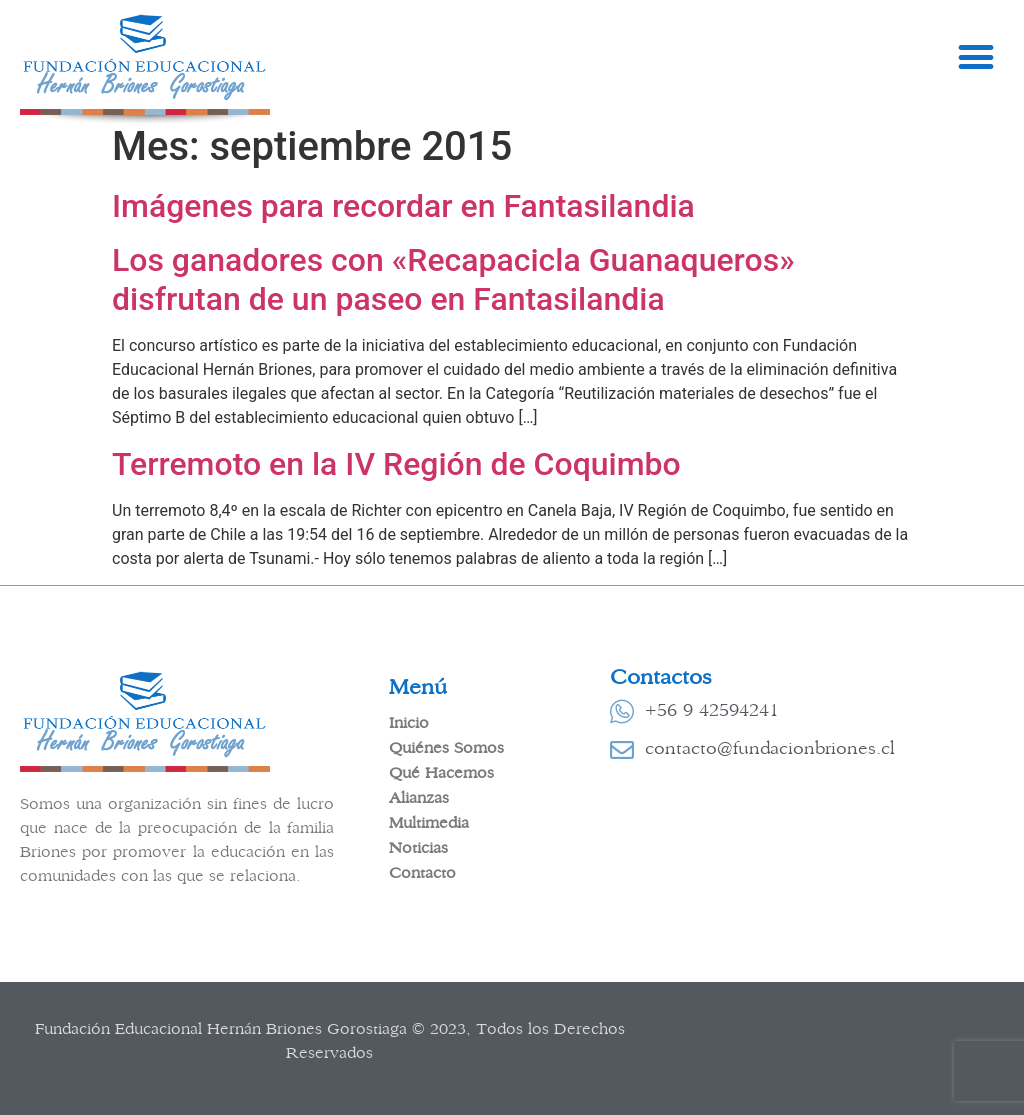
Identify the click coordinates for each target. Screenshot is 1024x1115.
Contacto (422, 873)
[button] (975, 57)
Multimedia (429, 823)
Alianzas (419, 798)
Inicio (409, 723)
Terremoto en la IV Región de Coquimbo (396, 464)
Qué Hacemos (441, 773)
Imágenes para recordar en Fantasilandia (403, 206)
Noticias (418, 848)
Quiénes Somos (446, 748)
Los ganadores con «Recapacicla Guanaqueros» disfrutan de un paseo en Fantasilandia (453, 279)
